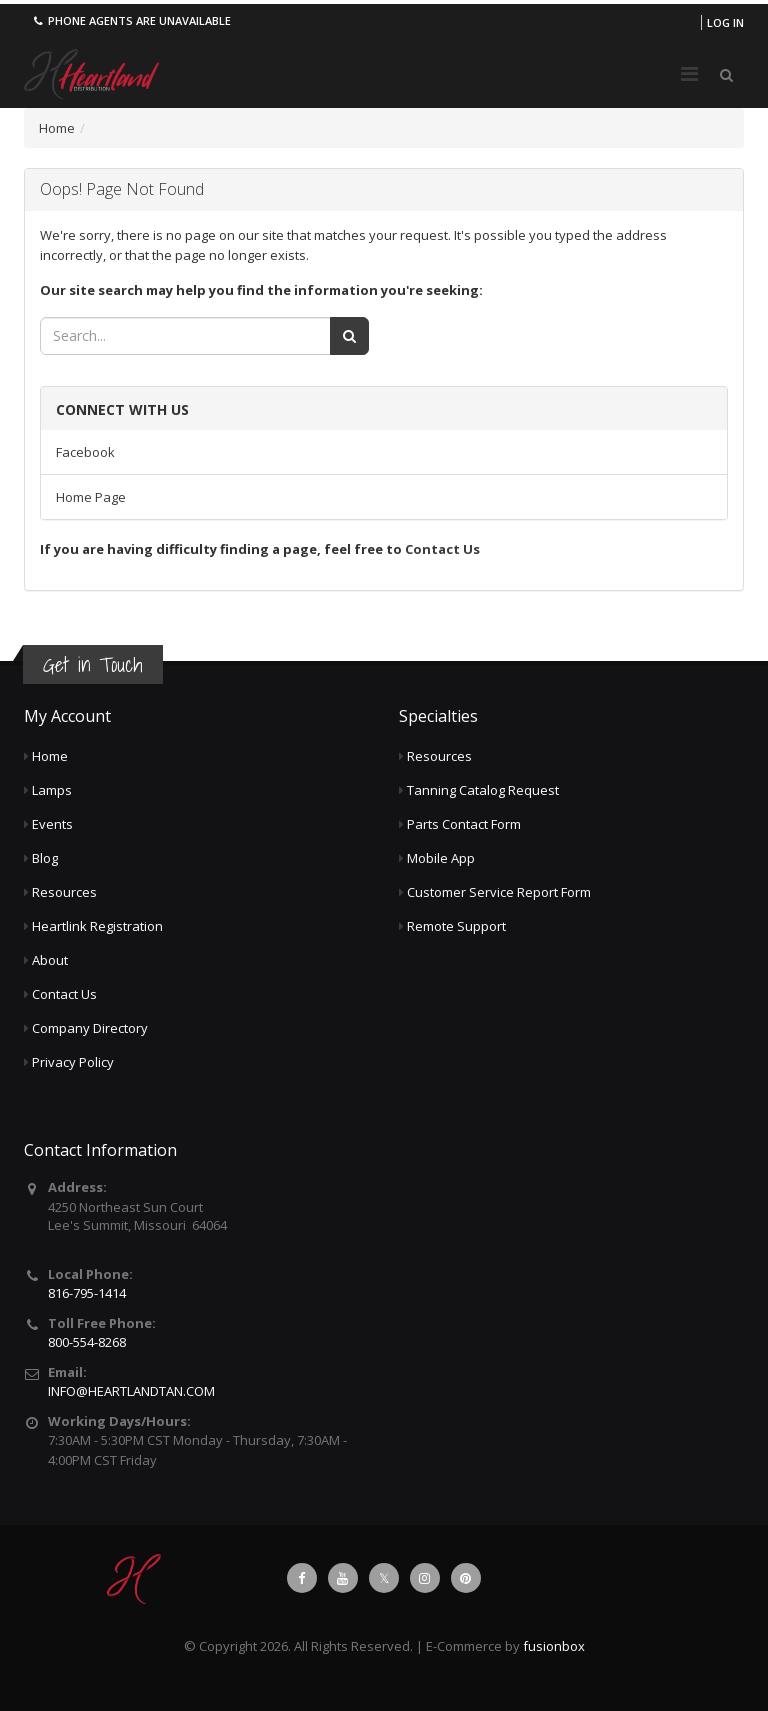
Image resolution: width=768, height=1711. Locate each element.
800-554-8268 (87, 1342)
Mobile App (441, 858)
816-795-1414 (87, 1293)
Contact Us (442, 549)
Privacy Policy (73, 1062)
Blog (45, 858)
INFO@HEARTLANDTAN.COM (131, 1391)
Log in (725, 22)
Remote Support (456, 926)
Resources (64, 892)
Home (57, 128)
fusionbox (554, 1646)
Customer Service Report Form (499, 892)
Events (52, 824)
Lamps (52, 790)
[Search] (349, 336)
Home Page (91, 497)
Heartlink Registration (97, 926)
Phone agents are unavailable (131, 20)
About (50, 960)
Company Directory (90, 1028)
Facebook (85, 452)
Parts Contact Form (464, 824)
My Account (67, 716)
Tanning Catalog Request (483, 790)
